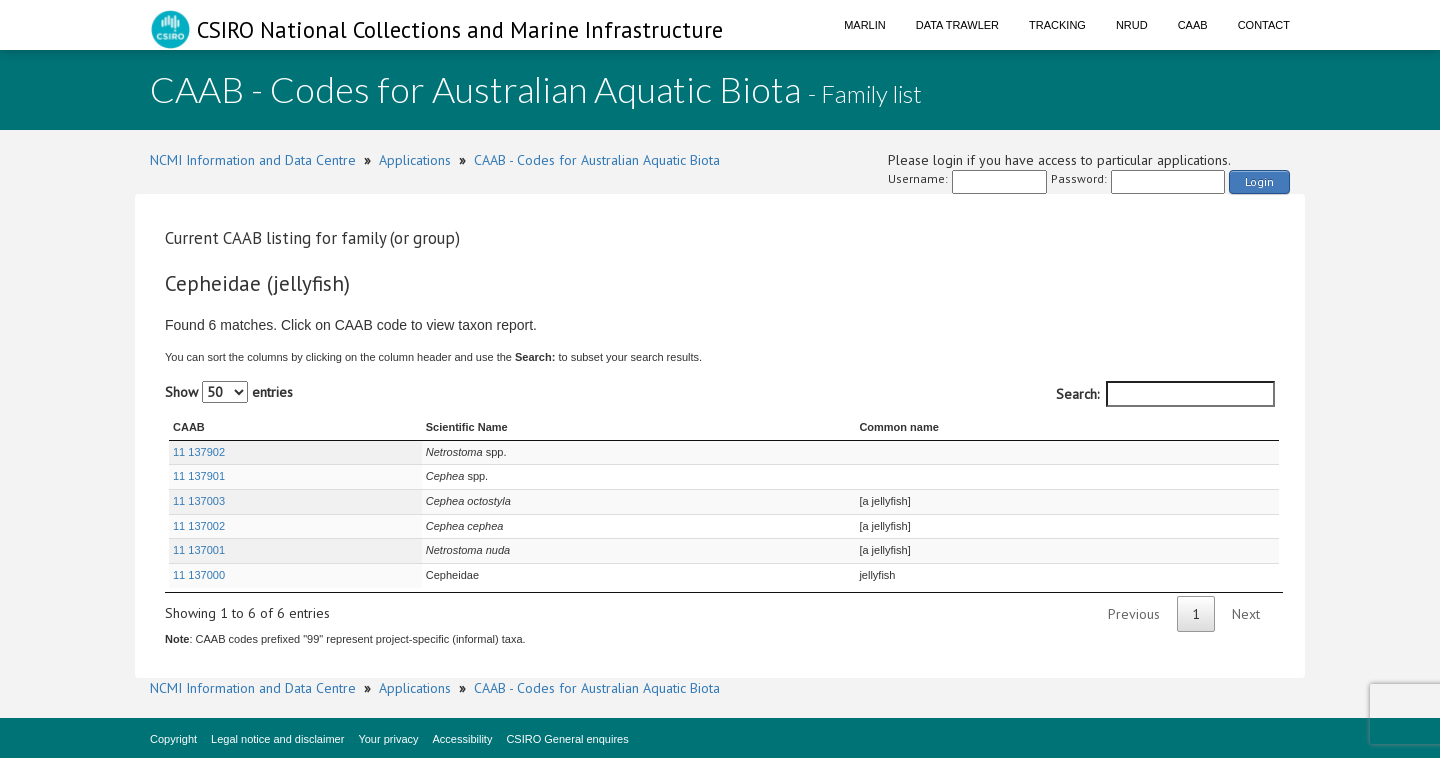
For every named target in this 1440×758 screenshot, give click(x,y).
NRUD (1132, 25)
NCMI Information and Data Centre (253, 160)
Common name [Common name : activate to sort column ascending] (898, 427)
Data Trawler (957, 25)
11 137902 (199, 452)
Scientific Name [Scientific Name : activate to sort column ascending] (467, 427)
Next (1246, 614)
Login (1259, 181)
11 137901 (199, 476)
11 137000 (199, 575)
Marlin (865, 25)
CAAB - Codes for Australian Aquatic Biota (597, 160)
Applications (415, 160)
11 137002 (199, 526)
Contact (1264, 25)
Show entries (229, 392)
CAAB (1193, 25)
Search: (1165, 394)
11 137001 (199, 550)
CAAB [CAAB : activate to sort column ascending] (189, 427)
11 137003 (199, 501)
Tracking (1057, 25)
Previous (1134, 614)
